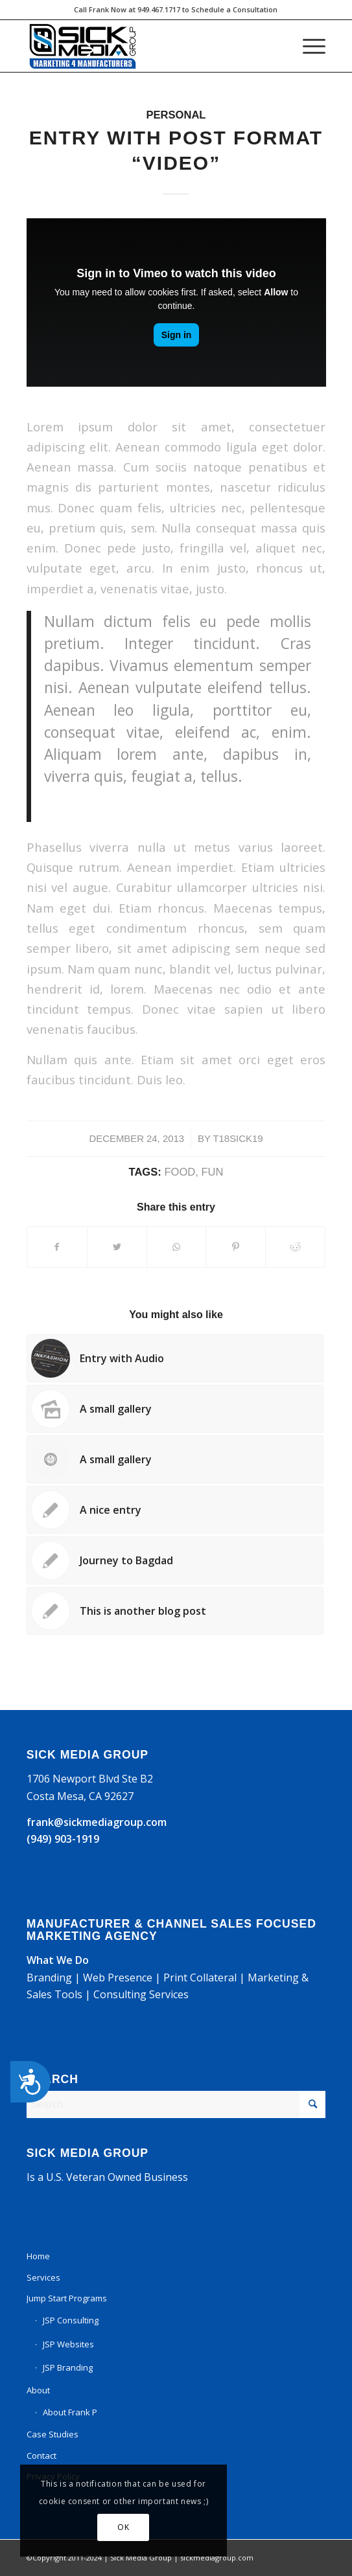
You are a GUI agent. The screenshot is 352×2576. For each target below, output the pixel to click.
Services (43, 2277)
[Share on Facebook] (57, 1247)
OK (116, 2527)
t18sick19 (238, 1139)
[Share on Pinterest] (235, 1247)
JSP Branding (68, 2367)
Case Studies (52, 2434)
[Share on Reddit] (295, 1247)
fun (212, 1172)
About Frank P (70, 2412)
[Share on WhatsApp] (176, 1247)
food (179, 1172)
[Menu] (307, 46)
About (38, 2390)
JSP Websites (68, 2344)
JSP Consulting (71, 2320)
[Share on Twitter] (117, 1247)
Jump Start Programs (67, 2298)
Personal (176, 115)
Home (38, 2256)
